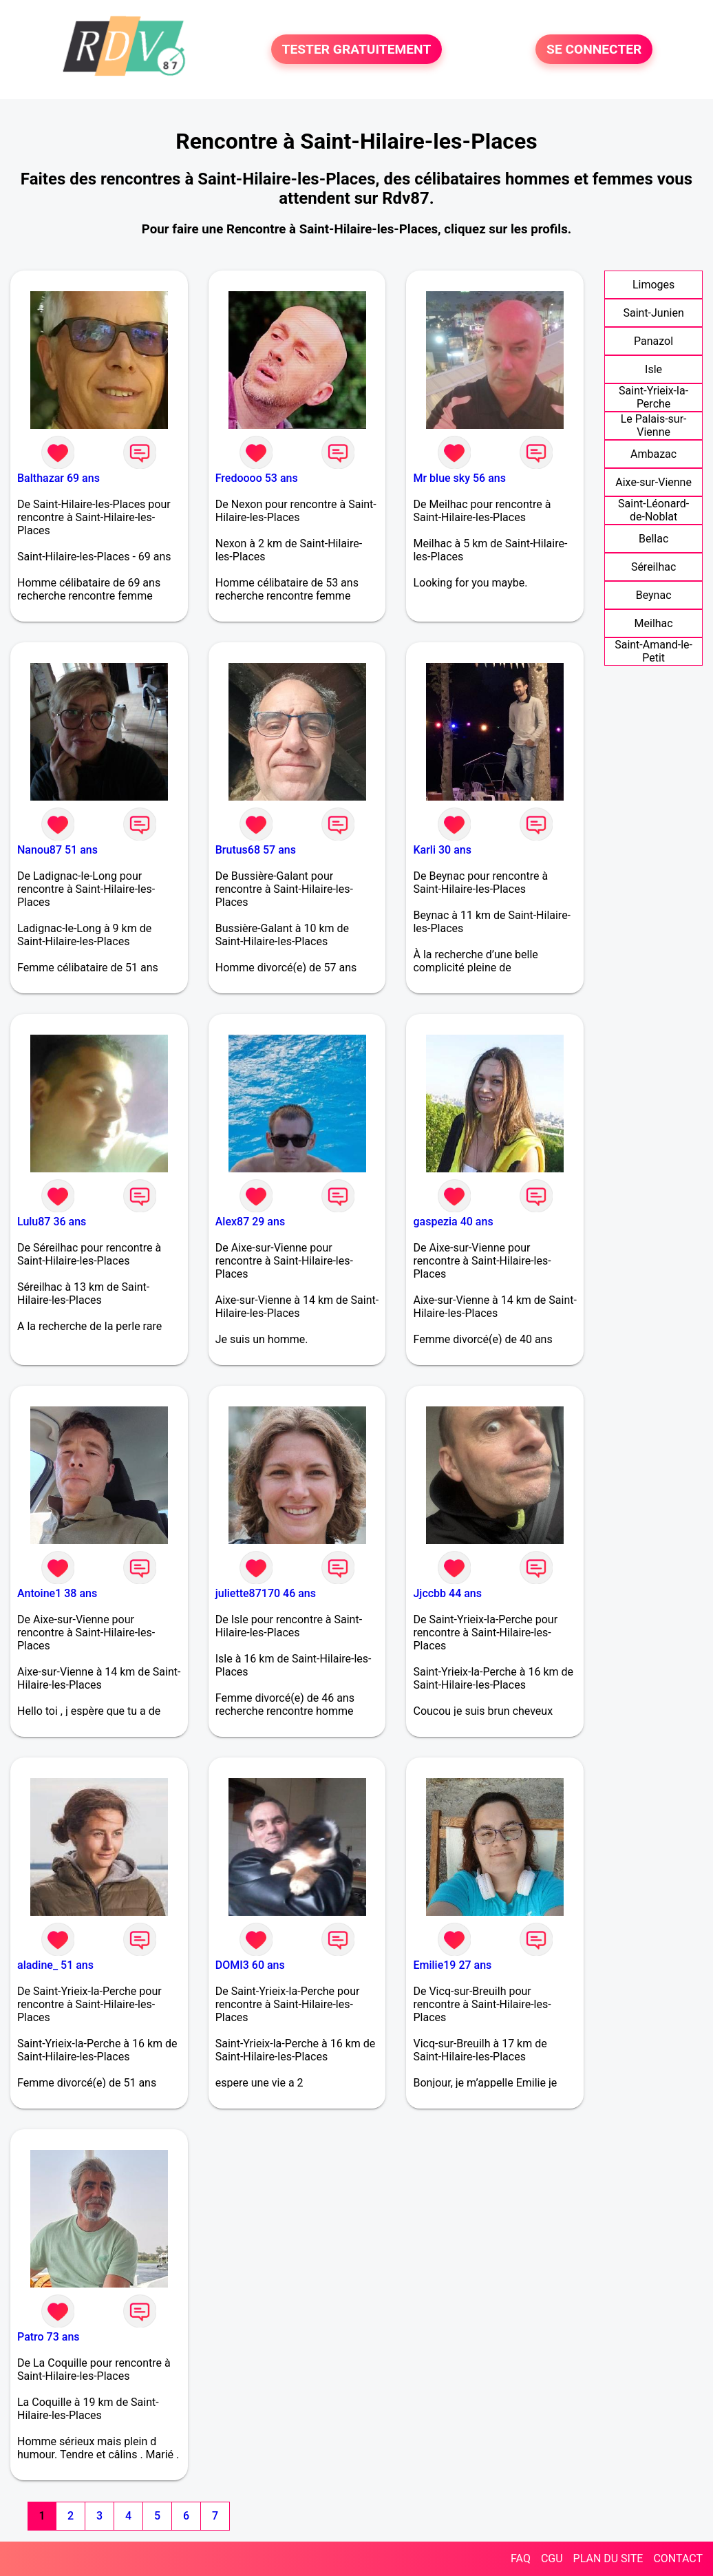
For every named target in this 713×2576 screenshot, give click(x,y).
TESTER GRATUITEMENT (357, 49)
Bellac (653, 538)
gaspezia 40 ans (453, 1221)
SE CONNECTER (593, 49)
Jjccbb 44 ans (447, 1593)
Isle (653, 369)
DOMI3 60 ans (250, 1965)
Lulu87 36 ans (51, 1221)
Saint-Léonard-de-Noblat (653, 510)
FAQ (521, 2558)
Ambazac (653, 454)
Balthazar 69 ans (58, 478)
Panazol (653, 341)
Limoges (653, 284)
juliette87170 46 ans (265, 1593)
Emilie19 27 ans (452, 1965)
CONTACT (678, 2558)
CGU (552, 2558)
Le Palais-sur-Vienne (654, 425)
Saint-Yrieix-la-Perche (653, 397)
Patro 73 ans (48, 2336)
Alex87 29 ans (250, 1221)
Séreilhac (653, 566)
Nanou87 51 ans (57, 849)
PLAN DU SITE (608, 2558)
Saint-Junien (653, 312)
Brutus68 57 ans (255, 849)
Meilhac (654, 623)
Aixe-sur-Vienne (653, 482)
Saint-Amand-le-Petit (653, 651)
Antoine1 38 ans (57, 1593)
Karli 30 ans (442, 849)
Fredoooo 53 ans (256, 478)
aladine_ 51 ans (55, 1965)
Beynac (654, 595)
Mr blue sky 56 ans (459, 478)
